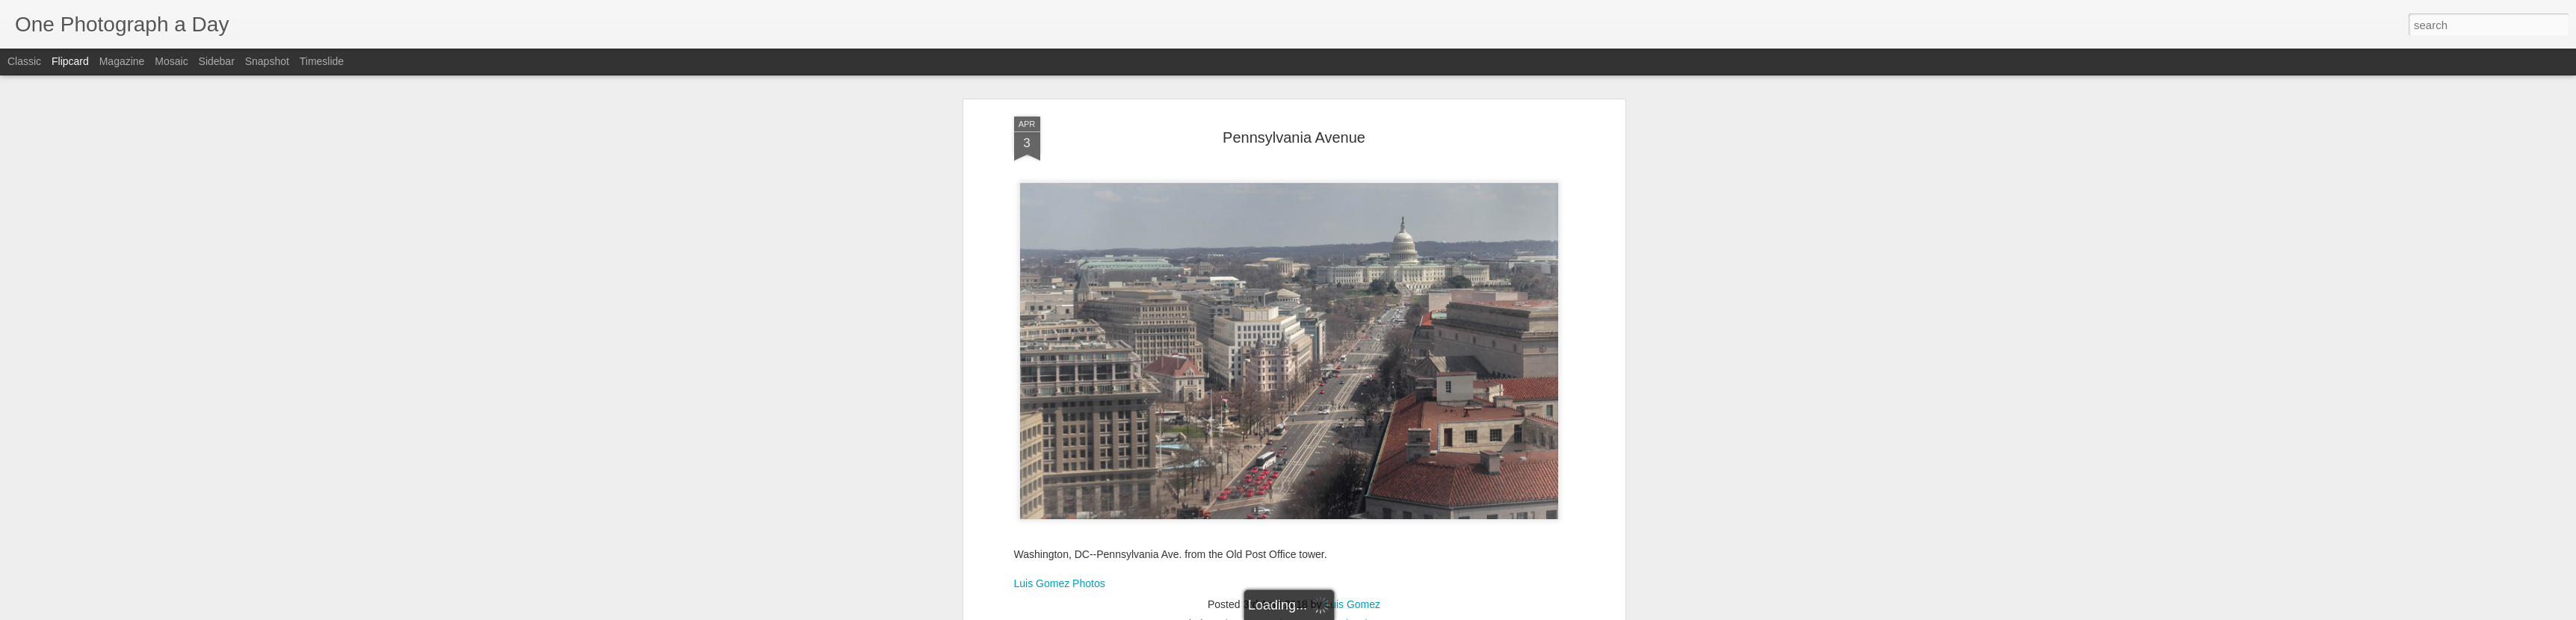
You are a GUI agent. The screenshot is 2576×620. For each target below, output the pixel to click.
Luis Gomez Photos (1059, 583)
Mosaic (171, 61)
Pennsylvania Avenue (1294, 137)
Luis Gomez (1352, 604)
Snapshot (267, 61)
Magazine (122, 61)
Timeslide (322, 61)
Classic (24, 61)
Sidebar (217, 61)
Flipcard (70, 61)
